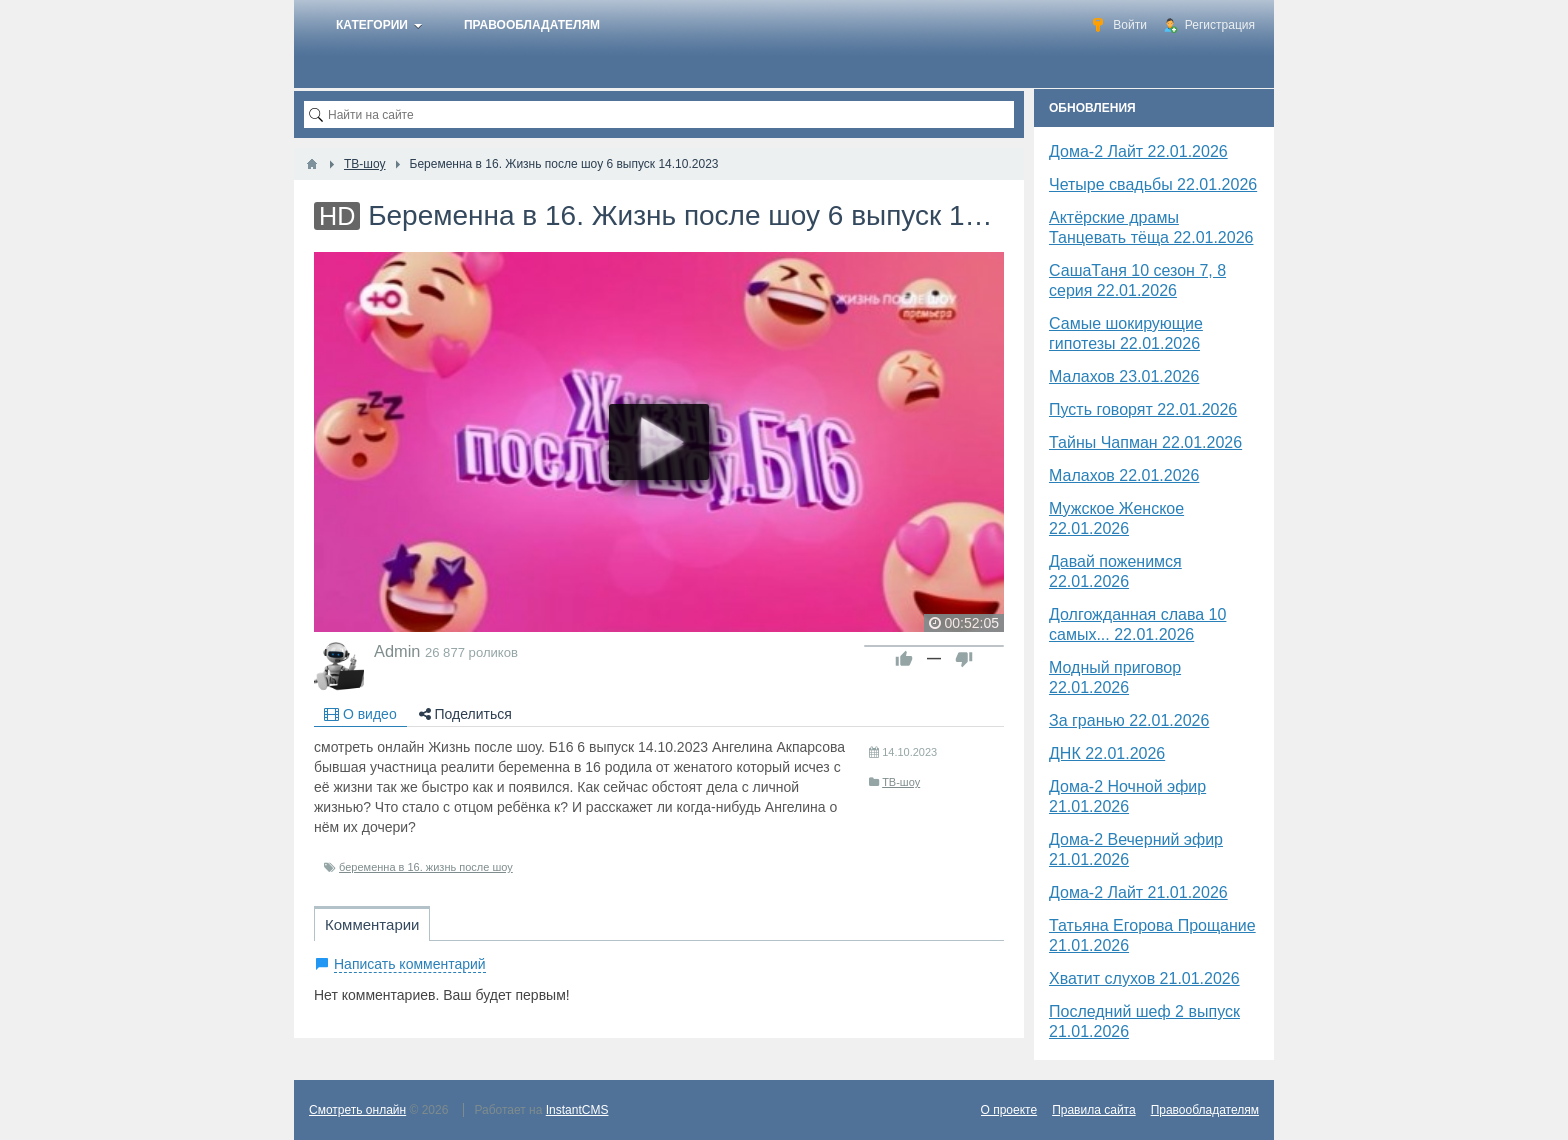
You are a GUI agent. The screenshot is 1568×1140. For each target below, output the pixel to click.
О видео (360, 714)
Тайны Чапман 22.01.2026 (1145, 442)
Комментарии (372, 924)
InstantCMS (577, 1110)
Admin (397, 651)
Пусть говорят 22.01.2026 (1143, 409)
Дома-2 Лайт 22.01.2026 (1138, 151)
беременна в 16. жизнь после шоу (426, 867)
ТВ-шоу (901, 782)
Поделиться (465, 714)
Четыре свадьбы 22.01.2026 (1153, 184)
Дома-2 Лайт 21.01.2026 (1138, 892)
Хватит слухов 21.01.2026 (1144, 978)
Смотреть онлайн (357, 1110)
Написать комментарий (410, 964)
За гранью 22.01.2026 (1129, 720)
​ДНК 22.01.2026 (1107, 753)
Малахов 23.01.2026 (1124, 376)
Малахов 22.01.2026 (1124, 475)
